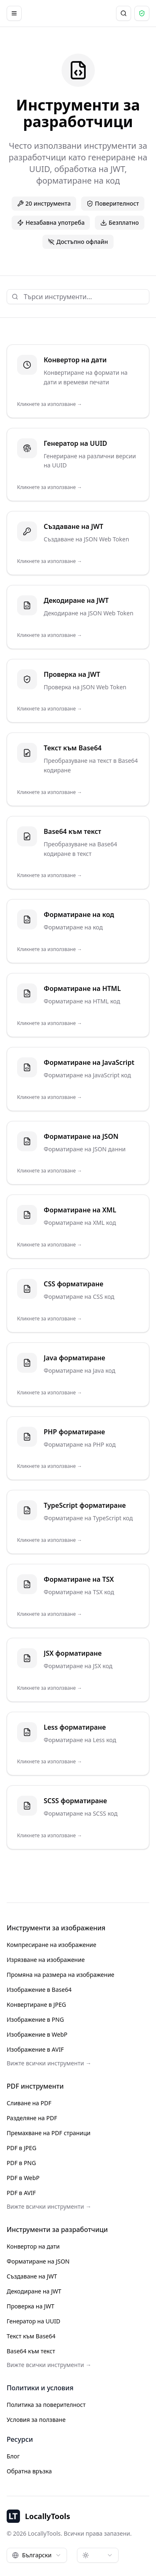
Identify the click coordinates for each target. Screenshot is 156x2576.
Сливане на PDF (29, 2103)
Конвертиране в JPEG (36, 2004)
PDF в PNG (21, 2163)
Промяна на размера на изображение (60, 1975)
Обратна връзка (29, 2471)
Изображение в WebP (37, 2034)
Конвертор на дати (33, 2246)
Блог (13, 2456)
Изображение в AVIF (35, 2049)
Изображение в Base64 (39, 1989)
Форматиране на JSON (38, 2261)
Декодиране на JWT (34, 2291)
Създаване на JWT (32, 2276)
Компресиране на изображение (51, 1945)
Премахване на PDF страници (48, 2133)
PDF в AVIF (21, 2193)
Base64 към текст (31, 2351)
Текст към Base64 (31, 2336)
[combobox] (37, 2555)
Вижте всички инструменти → (49, 2063)
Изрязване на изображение (46, 1960)
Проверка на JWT (30, 2306)
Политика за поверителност (46, 2405)
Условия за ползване (36, 2420)
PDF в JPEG (21, 2148)
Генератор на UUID (33, 2321)
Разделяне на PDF (32, 2118)
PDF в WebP (23, 2178)
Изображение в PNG (35, 2019)
